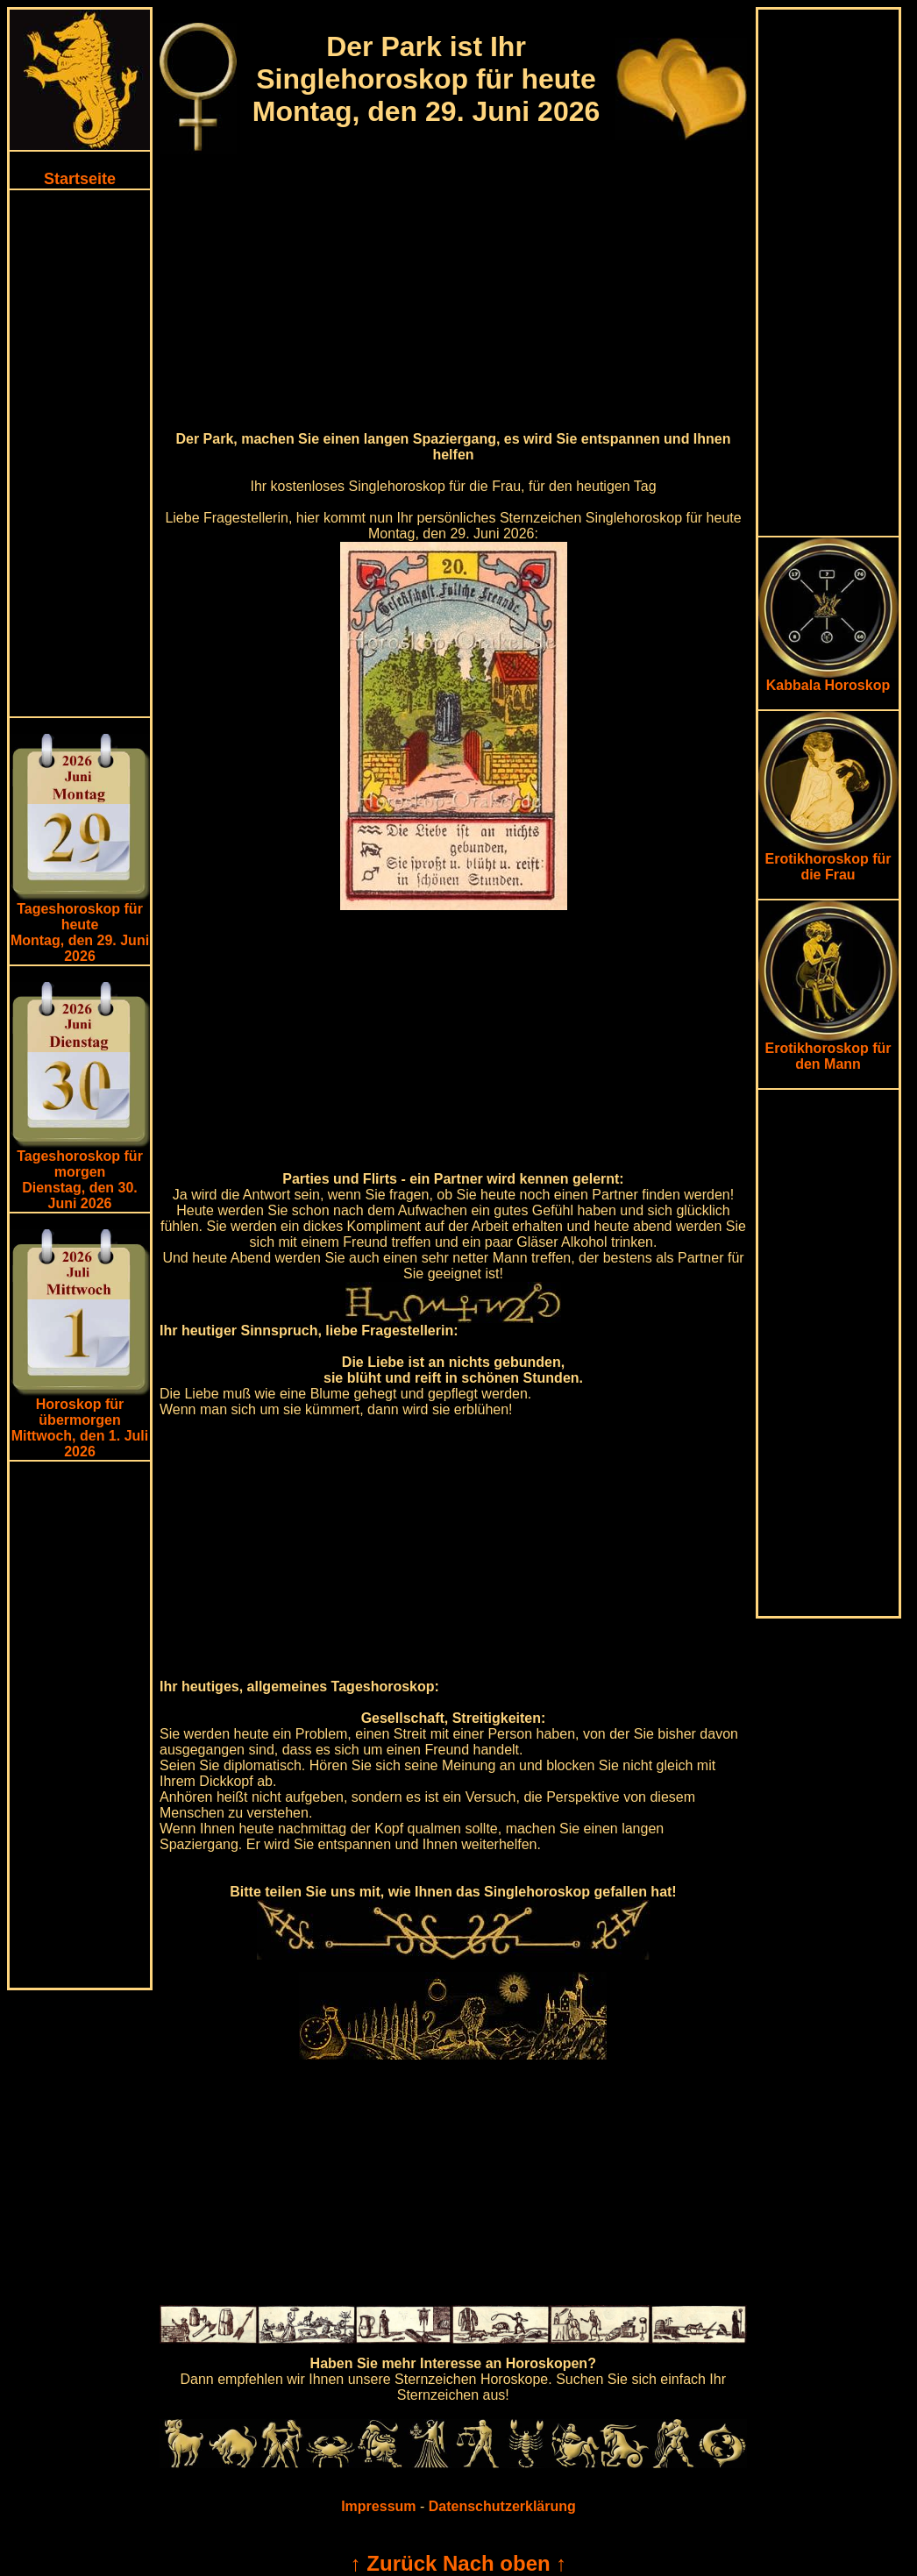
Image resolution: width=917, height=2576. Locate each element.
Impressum (378, 2506)
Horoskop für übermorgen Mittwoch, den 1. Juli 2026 (79, 1428)
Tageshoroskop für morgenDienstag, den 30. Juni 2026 (80, 1180)
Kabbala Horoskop (828, 679)
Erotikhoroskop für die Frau (828, 860)
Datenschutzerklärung (502, 2506)
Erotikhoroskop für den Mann (828, 1049)
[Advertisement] (80, 453)
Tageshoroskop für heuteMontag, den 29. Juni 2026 (80, 932)
